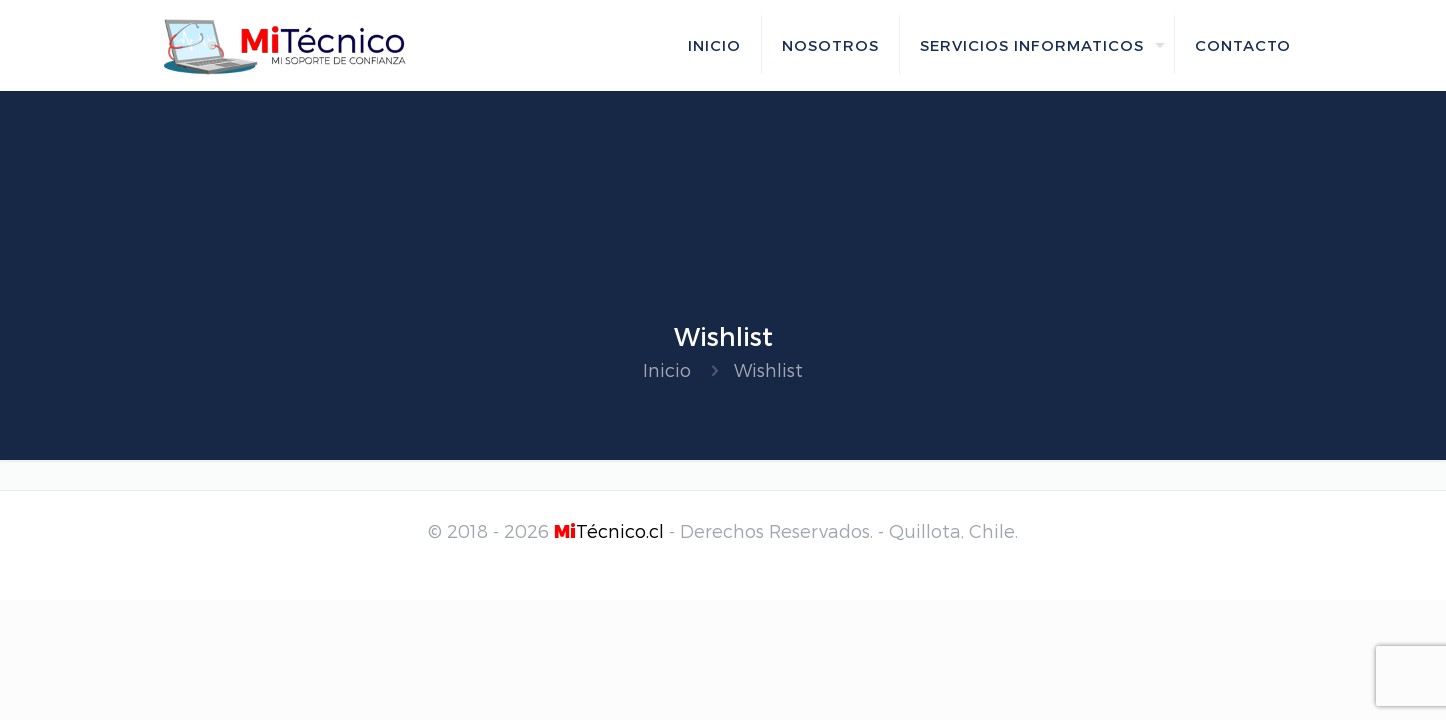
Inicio (667, 369)
